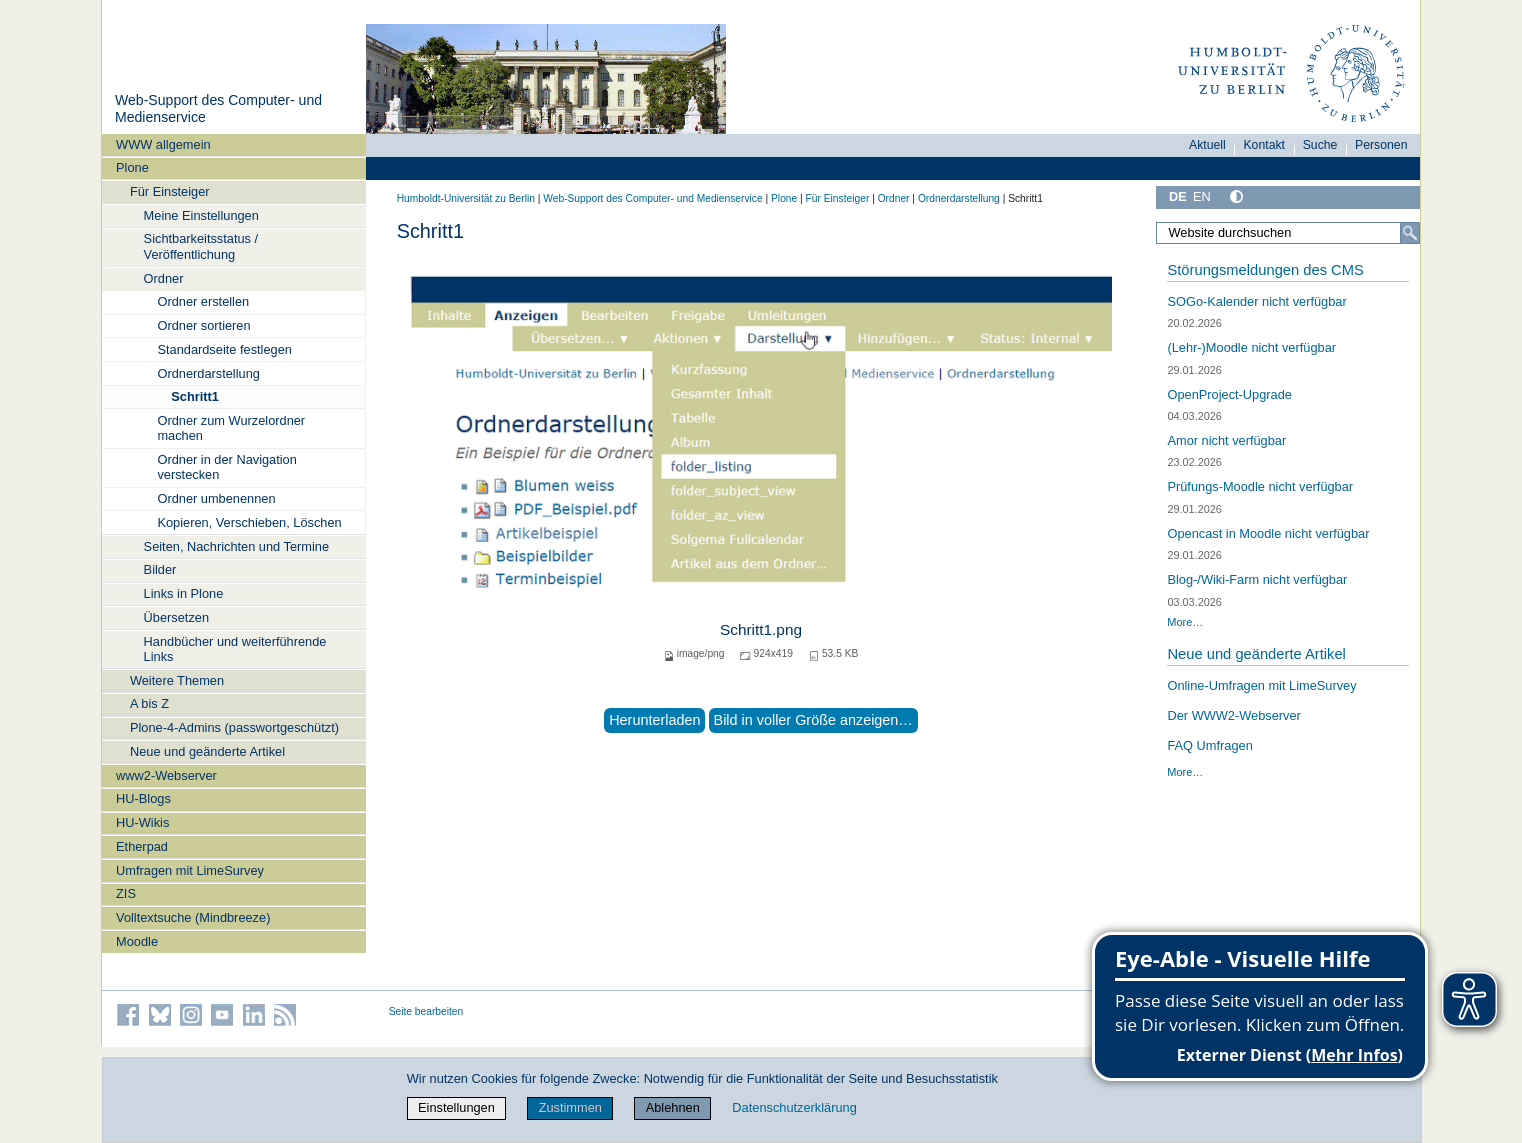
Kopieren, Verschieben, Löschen (249, 522)
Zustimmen (570, 1107)
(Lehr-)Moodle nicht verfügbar (1251, 347)
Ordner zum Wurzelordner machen (231, 428)
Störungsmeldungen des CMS (1265, 270)
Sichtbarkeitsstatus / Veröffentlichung (201, 246)
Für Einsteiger (170, 191)
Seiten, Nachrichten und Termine (236, 546)
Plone (132, 167)
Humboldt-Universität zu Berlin (466, 198)
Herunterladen (654, 720)
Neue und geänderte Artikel (207, 751)
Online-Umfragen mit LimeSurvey (1261, 685)
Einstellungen (456, 1107)
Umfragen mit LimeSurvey (190, 870)
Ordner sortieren (203, 325)
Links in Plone (184, 593)
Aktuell (1207, 145)
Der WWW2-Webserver (1233, 715)
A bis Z (149, 703)
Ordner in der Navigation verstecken (226, 467)
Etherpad (142, 846)
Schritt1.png (761, 629)
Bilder (160, 569)
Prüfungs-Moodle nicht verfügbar (1260, 486)
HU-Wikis (142, 822)
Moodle (137, 941)
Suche (1320, 145)
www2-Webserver (166, 775)
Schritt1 (195, 396)
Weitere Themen (177, 680)
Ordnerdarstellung (208, 373)
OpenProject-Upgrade (1229, 394)
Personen (1381, 145)
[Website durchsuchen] (1288, 233)
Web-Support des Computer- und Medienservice (652, 198)
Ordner (164, 278)
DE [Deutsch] (1178, 196)
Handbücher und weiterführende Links (235, 649)
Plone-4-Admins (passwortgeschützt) (234, 727)
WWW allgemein (163, 144)
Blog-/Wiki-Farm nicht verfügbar (1257, 579)
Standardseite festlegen (224, 349)
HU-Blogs (143, 798)
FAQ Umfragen (1209, 745)
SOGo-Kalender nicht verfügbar (1256, 301)
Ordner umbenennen (216, 498)
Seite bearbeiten (426, 1011)
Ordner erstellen (203, 301)
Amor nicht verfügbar (1226, 440)
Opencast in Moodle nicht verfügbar (1268, 533)
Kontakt (1264, 145)
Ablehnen (673, 1107)
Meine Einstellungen (201, 215)
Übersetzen (176, 617)
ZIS (126, 893)
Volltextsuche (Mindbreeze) (193, 917)
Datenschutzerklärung (794, 1107)
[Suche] (1410, 233)
